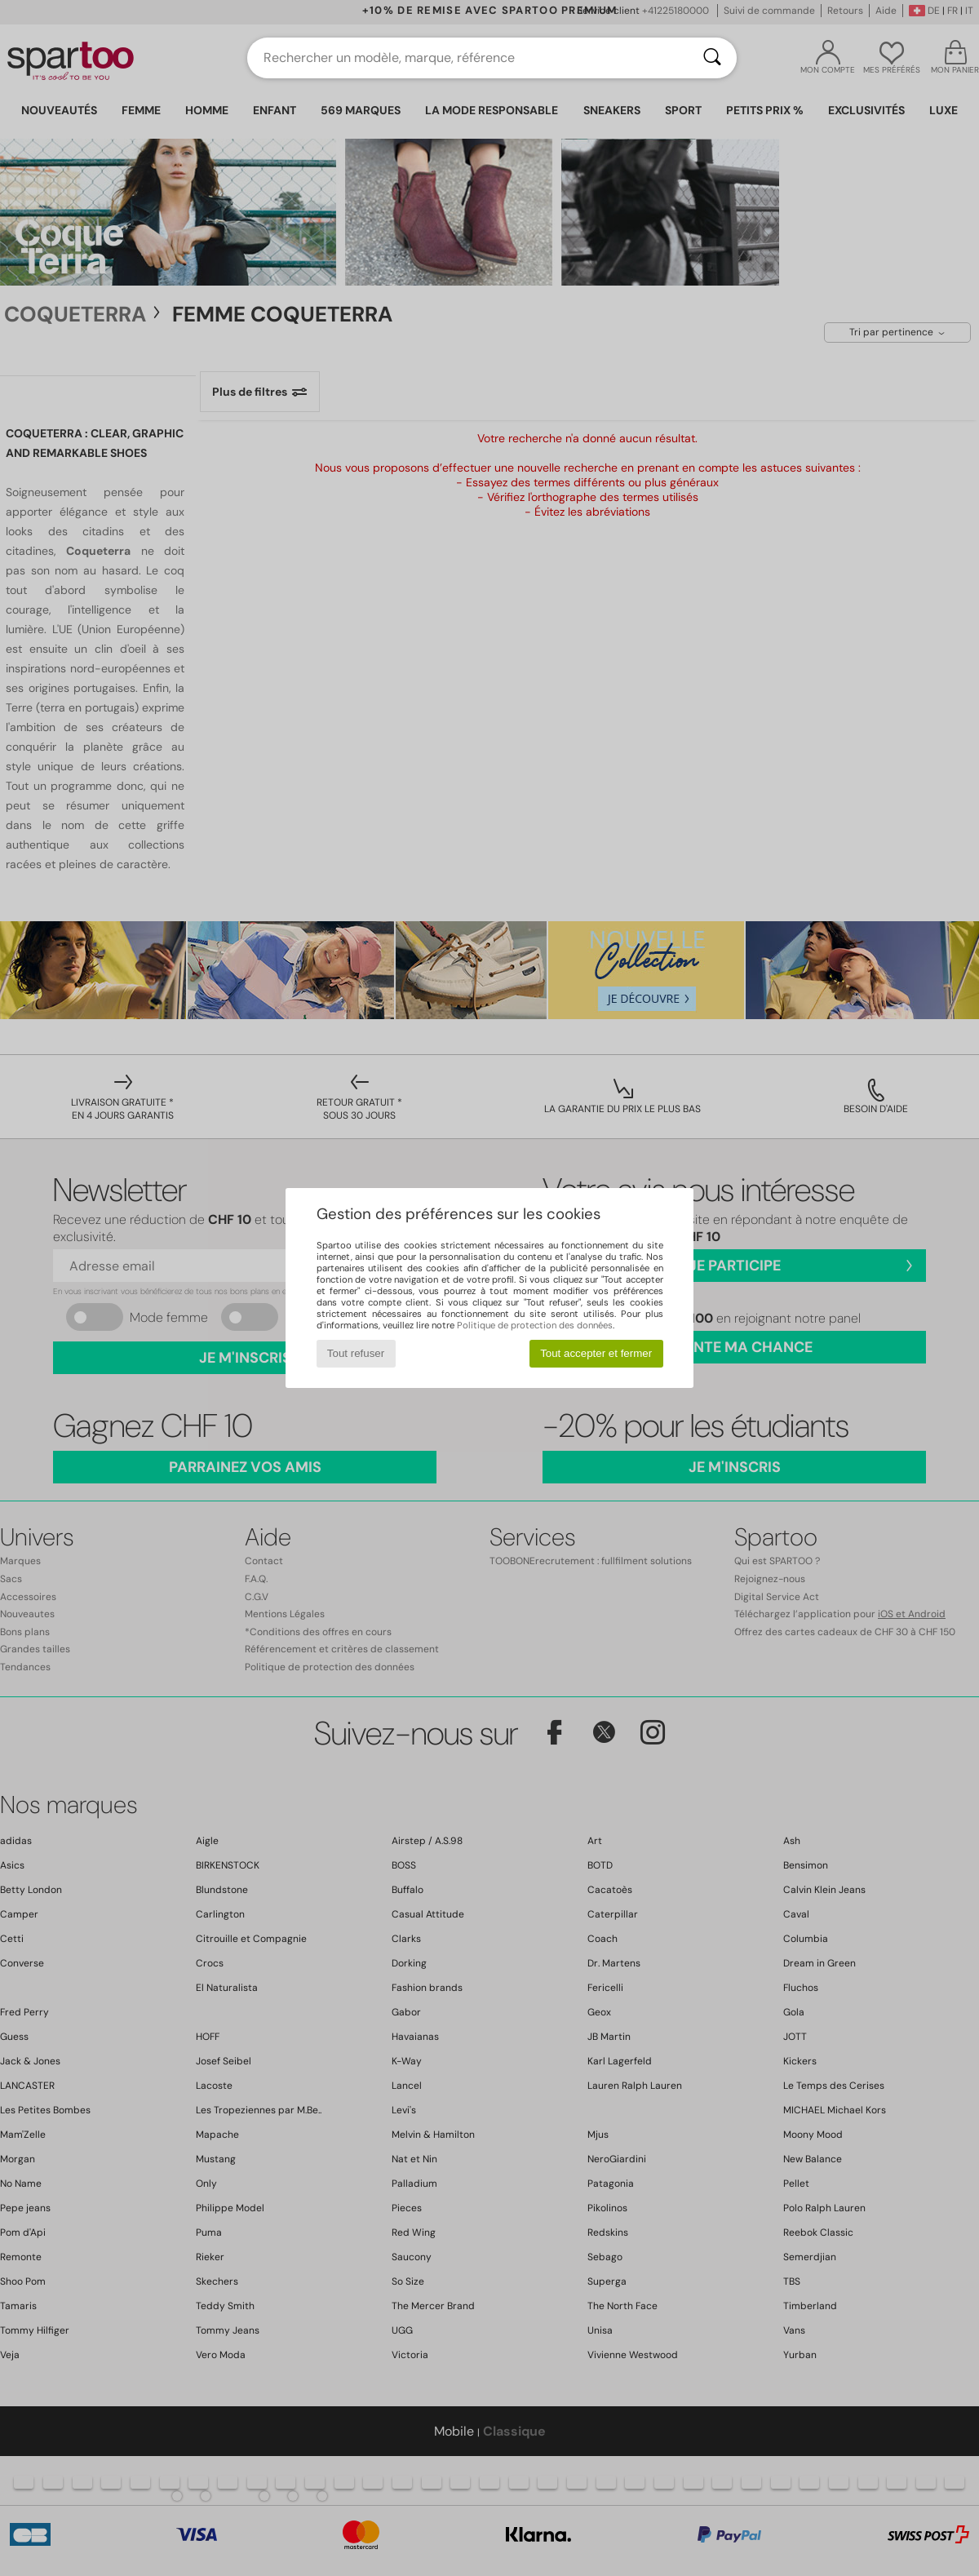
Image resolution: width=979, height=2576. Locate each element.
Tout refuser (355, 1353)
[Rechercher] (712, 58)
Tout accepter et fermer (596, 1353)
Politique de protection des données (535, 1325)
